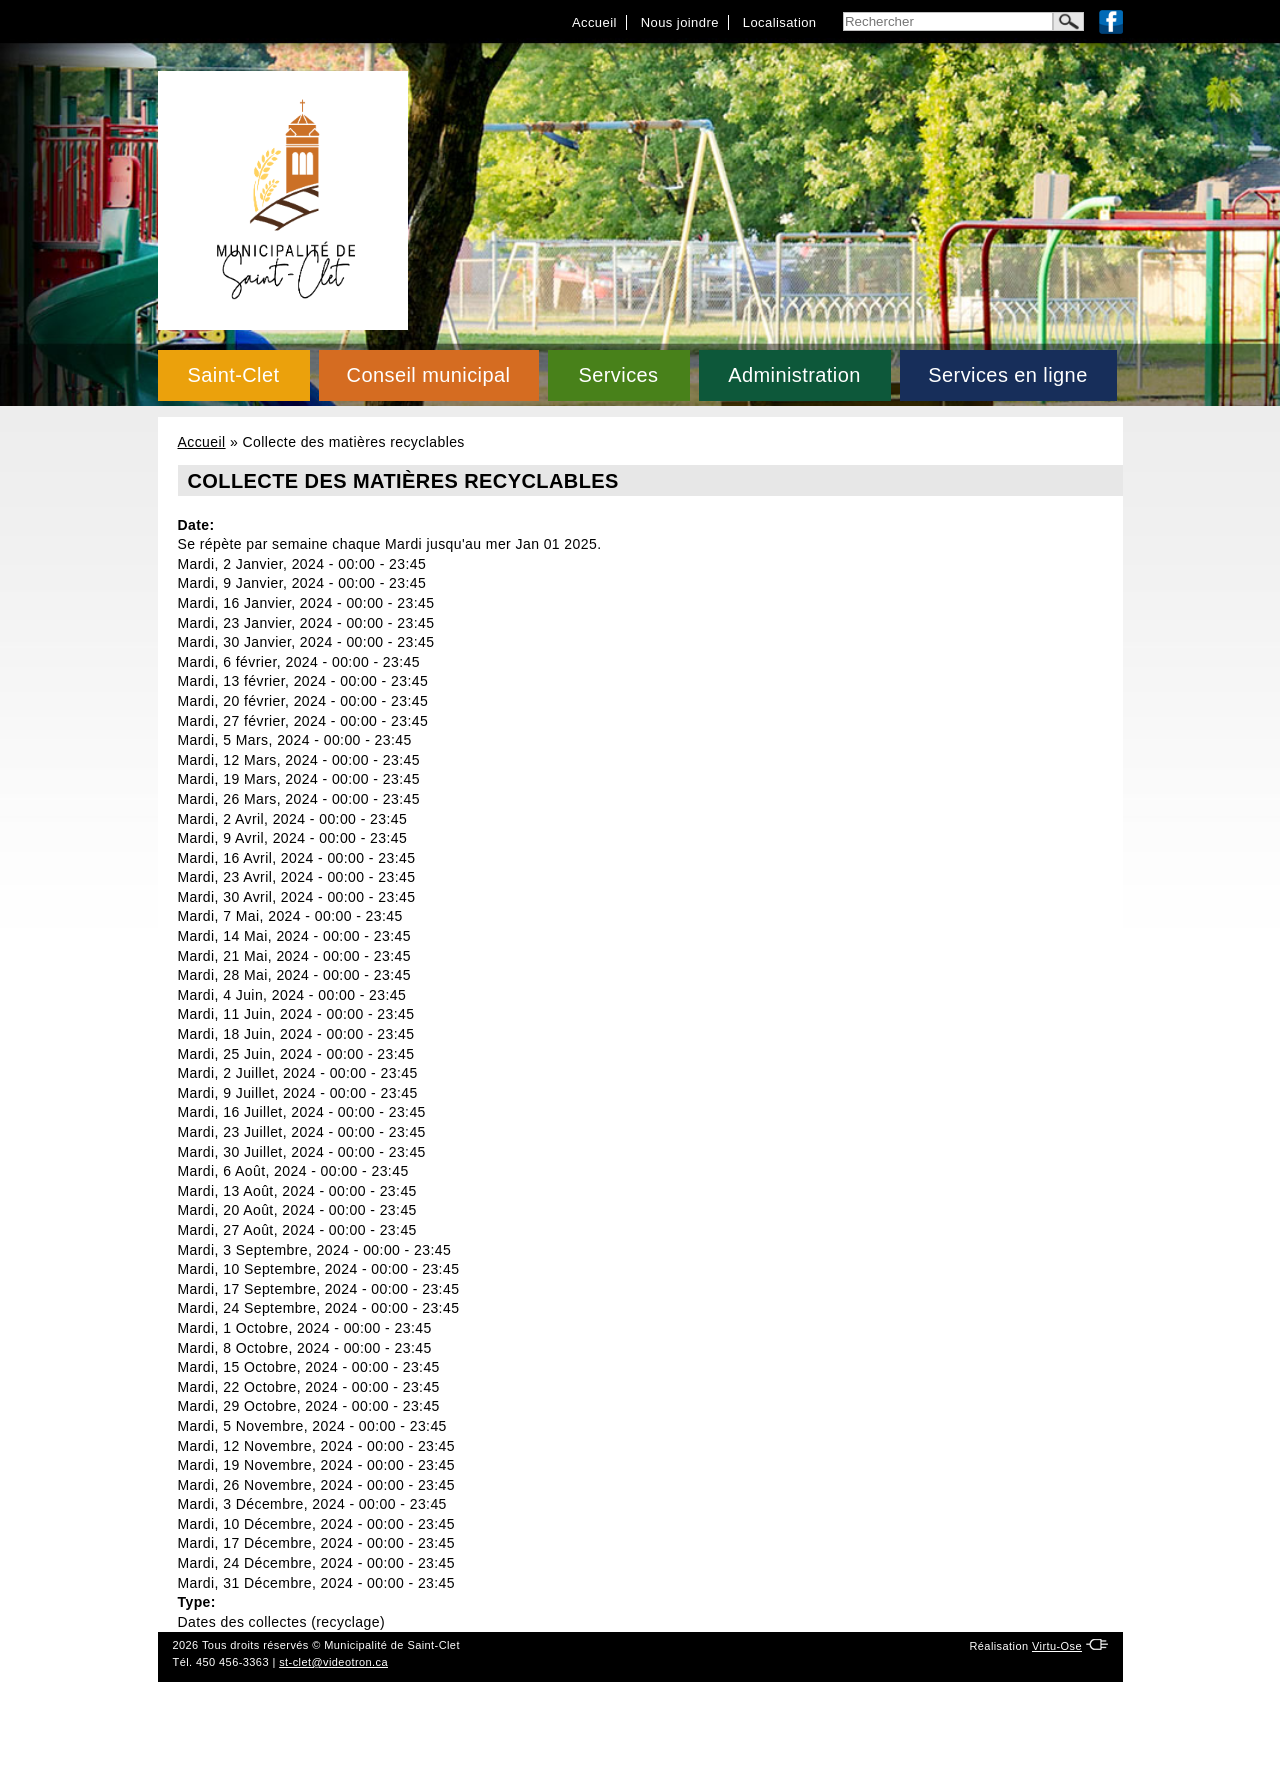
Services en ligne (1007, 375)
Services (618, 375)
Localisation (780, 22)
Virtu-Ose (1057, 1646)
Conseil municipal (429, 375)
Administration (794, 375)
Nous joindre (680, 22)
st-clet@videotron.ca (333, 1662)
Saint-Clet (233, 375)
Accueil (594, 22)
